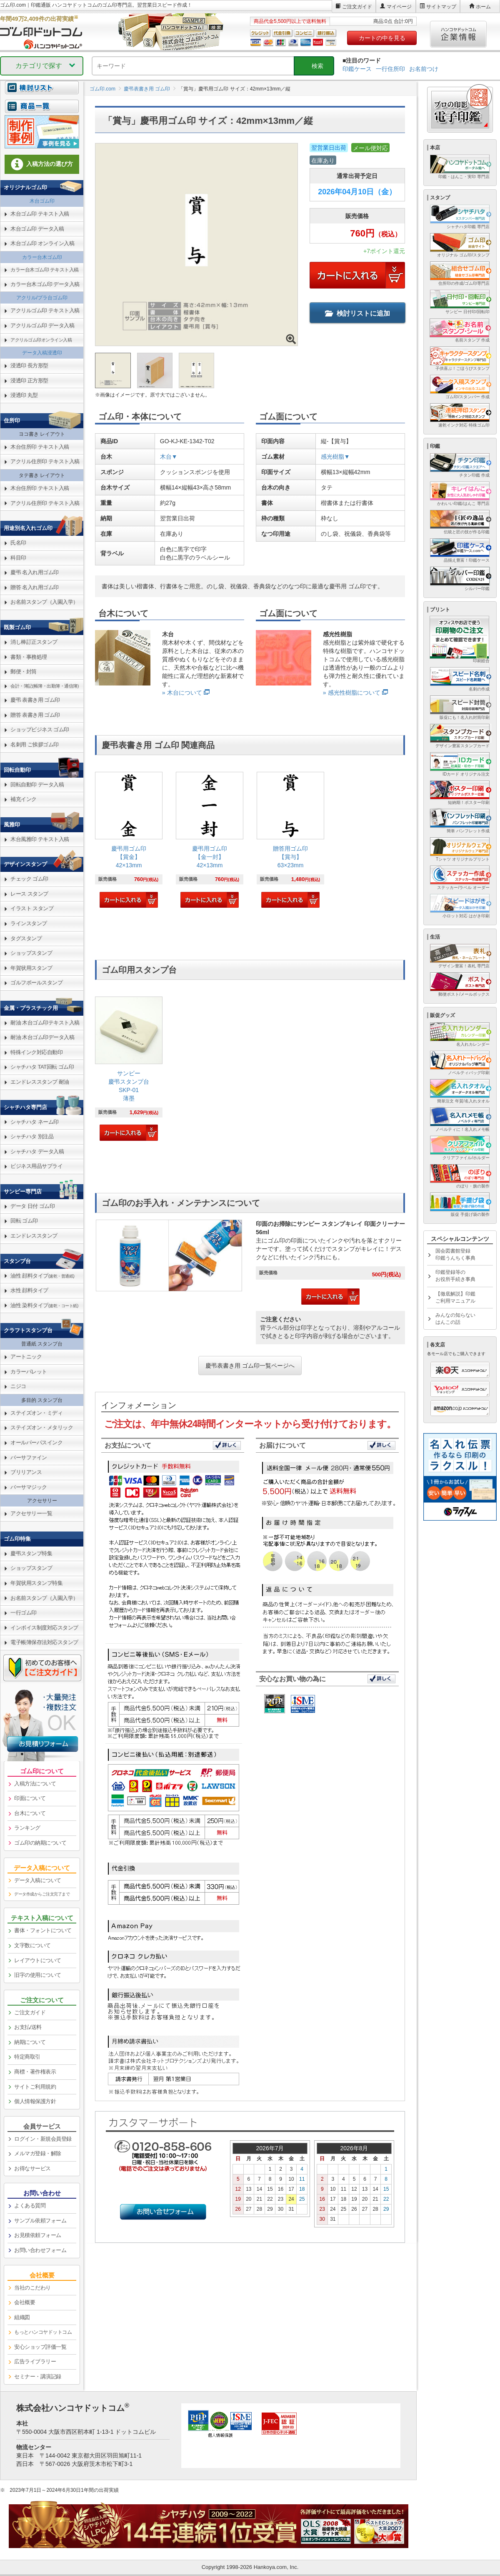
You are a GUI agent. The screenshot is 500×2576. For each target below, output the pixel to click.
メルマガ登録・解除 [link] (37, 2153)
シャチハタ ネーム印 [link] (34, 1122)
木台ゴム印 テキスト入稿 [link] (39, 214)
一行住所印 (390, 68)
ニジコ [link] (18, 1386)
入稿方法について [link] (35, 1783)
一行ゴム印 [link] (23, 1612)
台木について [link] (29, 1813)
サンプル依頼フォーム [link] (40, 2220)
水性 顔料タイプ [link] (29, 1290)
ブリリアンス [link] (26, 1472)
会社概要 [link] (24, 2302)
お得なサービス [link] (32, 2168)
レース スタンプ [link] (29, 894)
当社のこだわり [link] (32, 2288)
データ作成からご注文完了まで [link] (42, 1894)
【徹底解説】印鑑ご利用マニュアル (455, 1297)
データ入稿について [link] (37, 1880)
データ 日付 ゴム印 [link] (32, 1206)
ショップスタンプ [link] (31, 953)
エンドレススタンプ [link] (34, 1236)
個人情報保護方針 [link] (35, 2101)
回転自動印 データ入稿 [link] (37, 784)
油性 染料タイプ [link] (44, 1305)
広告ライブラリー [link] (35, 2361)
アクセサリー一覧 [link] (31, 1513)
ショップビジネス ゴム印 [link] (39, 729)
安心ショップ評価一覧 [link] (40, 2347)
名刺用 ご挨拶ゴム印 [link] (34, 744)
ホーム (483, 7)
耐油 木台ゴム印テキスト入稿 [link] (45, 1022)
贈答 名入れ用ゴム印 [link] (34, 587)
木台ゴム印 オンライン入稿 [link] (42, 243)
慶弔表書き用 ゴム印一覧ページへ (250, 1365)
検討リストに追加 (357, 313)
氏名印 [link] (18, 543)
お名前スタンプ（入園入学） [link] (44, 602)
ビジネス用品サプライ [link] (36, 1166)
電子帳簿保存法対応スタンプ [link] (44, 1642)
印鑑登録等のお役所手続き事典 (455, 1275)
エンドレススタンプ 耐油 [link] (39, 1082)
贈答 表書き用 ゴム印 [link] (35, 715)
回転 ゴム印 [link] (24, 1221)
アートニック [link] (26, 1356)
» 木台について (182, 692)
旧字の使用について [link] (37, 1975)
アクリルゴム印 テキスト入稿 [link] (45, 310)
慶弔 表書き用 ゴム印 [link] (35, 700)
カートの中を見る (382, 38)
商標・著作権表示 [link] (35, 2072)
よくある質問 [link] (29, 2205)
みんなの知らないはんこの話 (455, 1318)
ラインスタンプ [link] (28, 923)
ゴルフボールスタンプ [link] (36, 982)
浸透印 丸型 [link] (24, 395)
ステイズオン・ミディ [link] (36, 1413)
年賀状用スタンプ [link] (31, 968)
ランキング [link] (27, 1828)
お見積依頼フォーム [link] (37, 2235)
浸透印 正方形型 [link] (29, 380)
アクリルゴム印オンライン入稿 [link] (41, 339)
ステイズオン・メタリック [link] (41, 1427)
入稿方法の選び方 (42, 164)
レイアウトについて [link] (37, 1960)
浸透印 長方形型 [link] (29, 365)
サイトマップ (441, 7)
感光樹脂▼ (335, 456)
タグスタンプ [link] (26, 938)
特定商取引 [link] (27, 2057)
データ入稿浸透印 (42, 353)
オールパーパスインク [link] (36, 1442)
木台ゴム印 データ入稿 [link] (37, 229)
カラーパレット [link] (28, 1371)
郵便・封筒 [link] (23, 671)
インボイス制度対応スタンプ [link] (44, 1627)
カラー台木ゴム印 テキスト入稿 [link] (44, 270)
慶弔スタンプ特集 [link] (31, 1553)
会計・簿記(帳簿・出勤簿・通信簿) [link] (44, 685)
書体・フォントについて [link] (43, 1930)
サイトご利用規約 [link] (35, 2087)
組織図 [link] (22, 2317)
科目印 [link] (18, 558)
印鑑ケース (357, 68)
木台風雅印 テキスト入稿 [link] (39, 839)
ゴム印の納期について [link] (40, 1843)
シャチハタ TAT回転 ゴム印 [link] (42, 1067)
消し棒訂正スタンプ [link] (34, 642)
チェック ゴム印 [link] (29, 879)
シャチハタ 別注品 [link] (31, 1136)
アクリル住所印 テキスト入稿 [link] (45, 461)
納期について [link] (29, 2042)
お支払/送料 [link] (28, 2027)
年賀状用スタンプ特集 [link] (36, 1583)
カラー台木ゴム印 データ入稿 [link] (45, 284)
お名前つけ (423, 68)
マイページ (399, 7)
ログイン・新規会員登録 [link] (43, 2139)
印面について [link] (29, 1798)
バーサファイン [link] (28, 1457)
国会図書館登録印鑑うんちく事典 (455, 1254)
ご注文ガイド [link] (29, 2012)
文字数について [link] (32, 1945)
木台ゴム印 (42, 201)
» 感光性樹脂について (351, 692)
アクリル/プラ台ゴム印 (42, 298)
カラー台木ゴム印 (42, 257)
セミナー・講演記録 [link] (37, 2376)
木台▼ (169, 456)
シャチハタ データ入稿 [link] (37, 1151)
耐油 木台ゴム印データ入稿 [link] (42, 1037)
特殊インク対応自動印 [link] (36, 1052)
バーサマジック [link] (28, 1487)
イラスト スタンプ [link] (31, 908)
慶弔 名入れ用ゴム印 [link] (34, 572)
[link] (128, 841)
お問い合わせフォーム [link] (40, 2250)
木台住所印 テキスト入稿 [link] (39, 447)
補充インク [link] (23, 799)
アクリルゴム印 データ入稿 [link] (42, 325)
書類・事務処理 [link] (28, 657)
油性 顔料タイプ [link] (42, 1276)
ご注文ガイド (357, 7)
